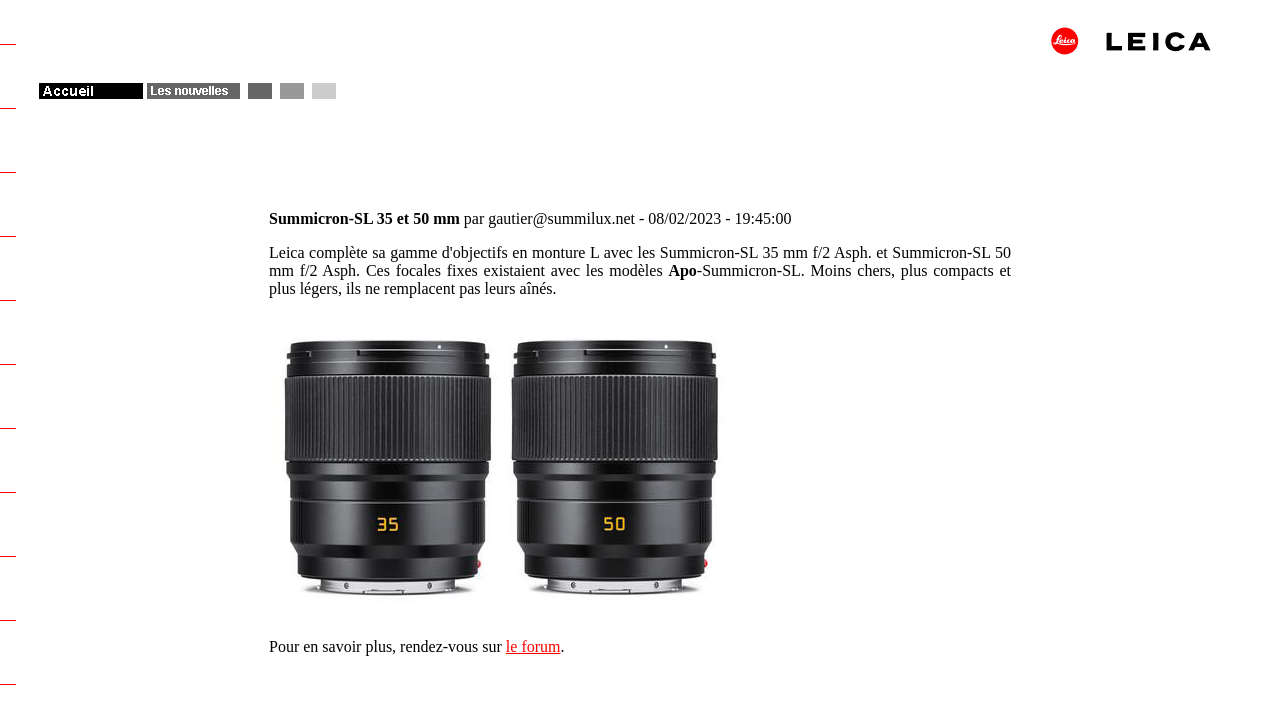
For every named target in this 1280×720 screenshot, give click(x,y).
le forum (533, 646)
